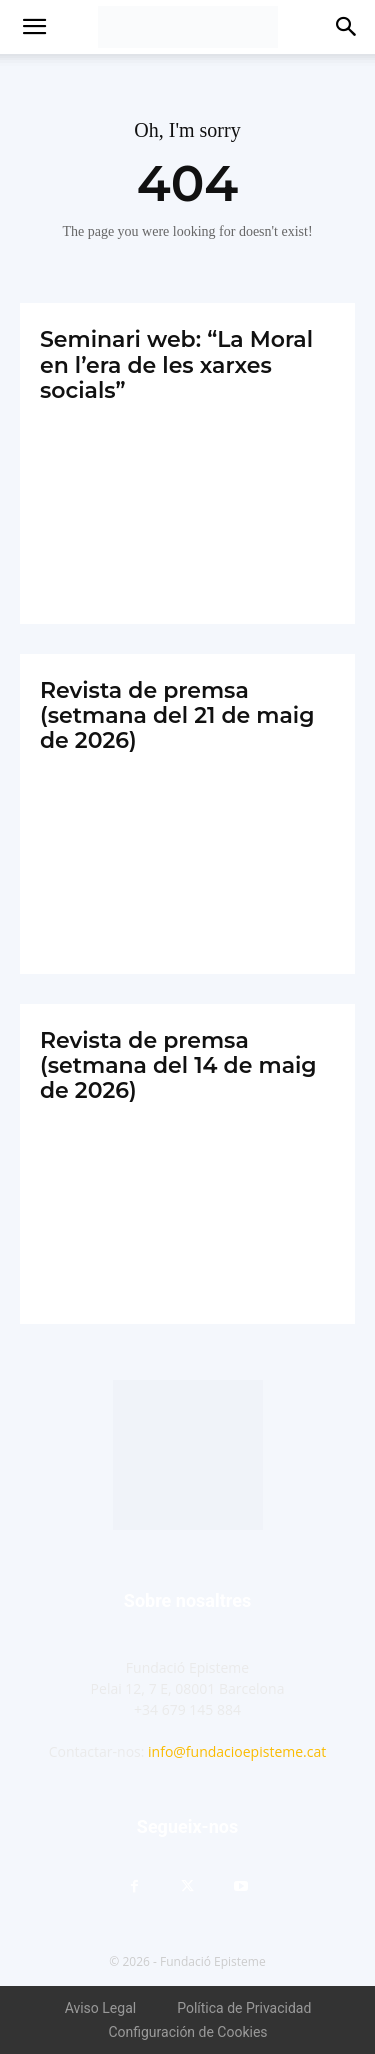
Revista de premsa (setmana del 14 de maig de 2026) (178, 1066)
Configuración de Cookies (187, 2032)
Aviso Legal (101, 2008)
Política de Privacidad (244, 2008)
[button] (34, 27)
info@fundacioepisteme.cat (237, 1751)
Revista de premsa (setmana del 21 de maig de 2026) (177, 716)
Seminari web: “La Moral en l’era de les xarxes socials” (176, 365)
